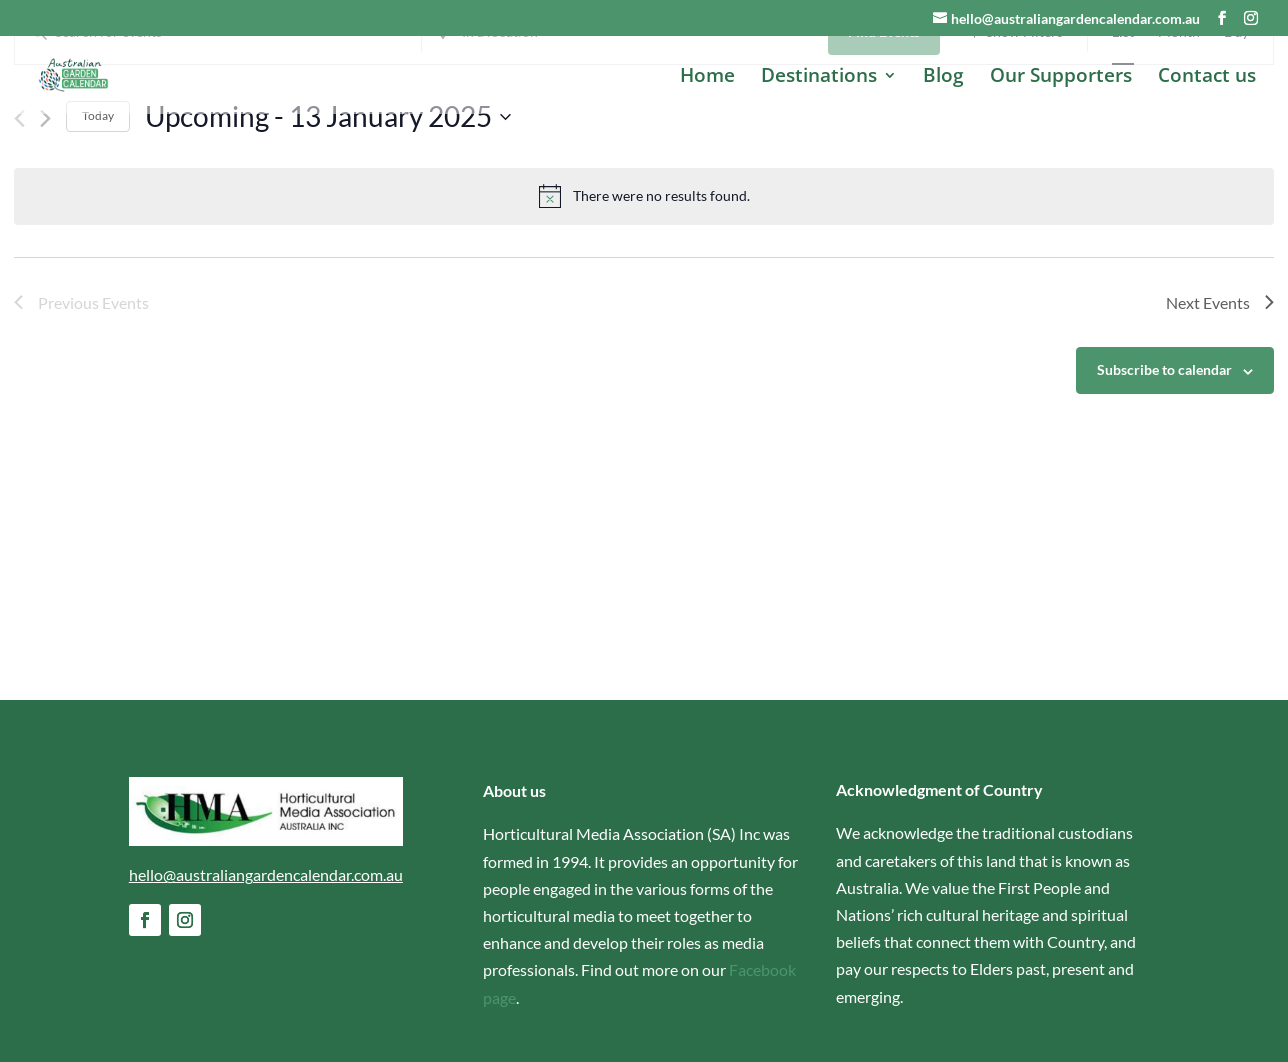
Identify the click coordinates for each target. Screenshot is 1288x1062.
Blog (943, 78)
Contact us (1207, 78)
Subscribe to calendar (1164, 470)
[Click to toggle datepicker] (328, 217)
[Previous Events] (19, 219)
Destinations (819, 78)
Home (707, 78)
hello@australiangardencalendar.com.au (266, 874)
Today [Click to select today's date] (98, 216)
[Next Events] (45, 219)
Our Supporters (1061, 78)
